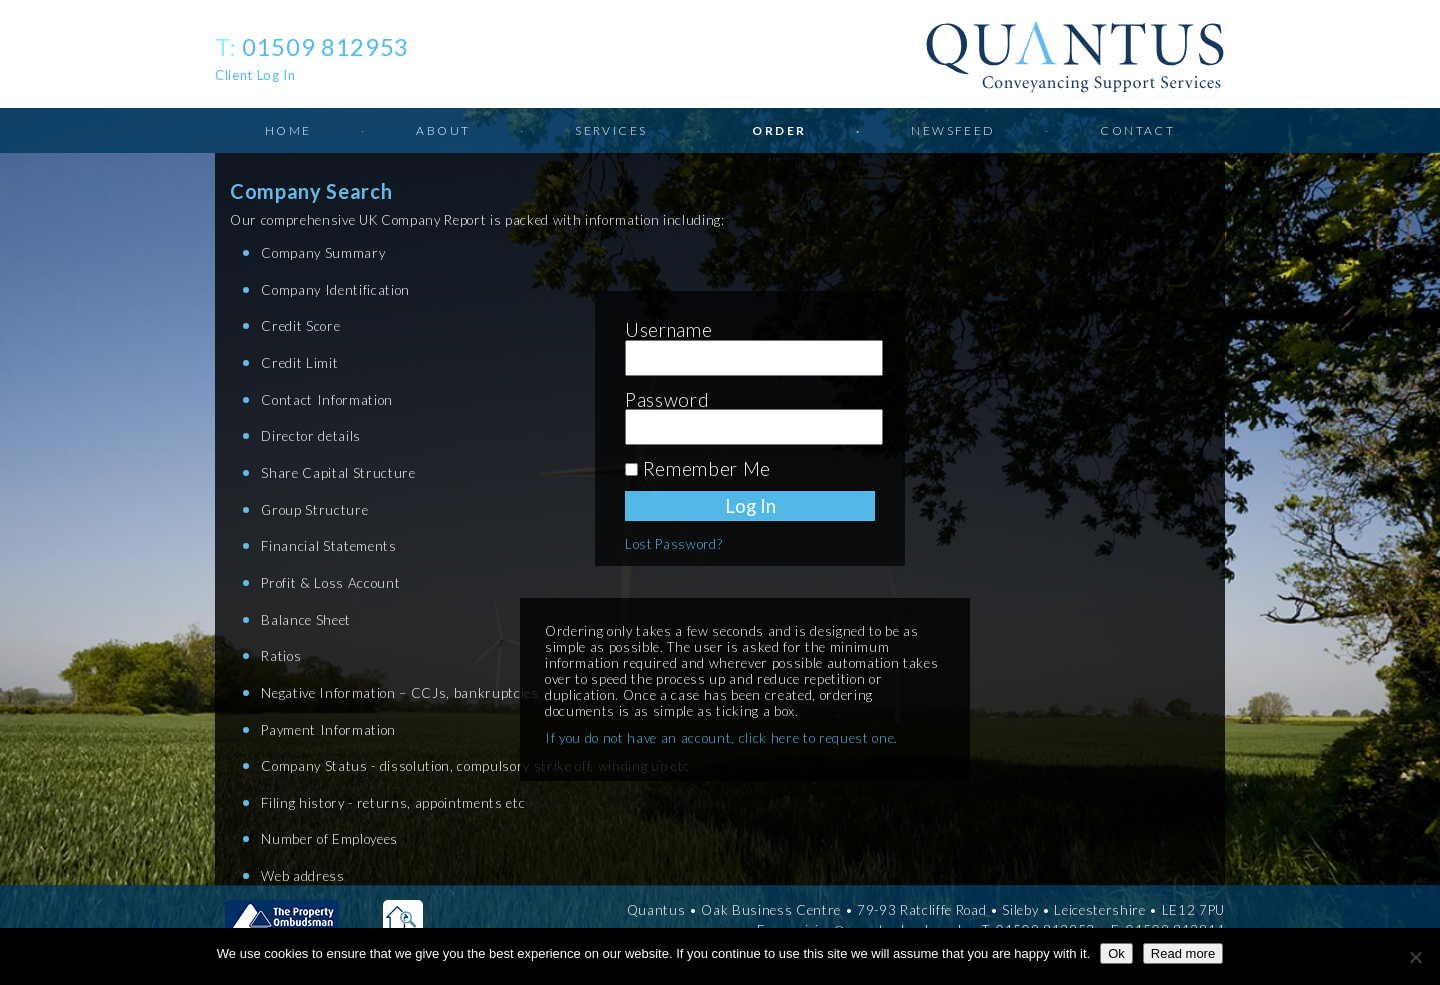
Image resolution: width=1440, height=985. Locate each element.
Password (667, 400)
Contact (1137, 130)
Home (288, 130)
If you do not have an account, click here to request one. (721, 738)
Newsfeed (953, 130)
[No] (1415, 957)
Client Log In (255, 75)
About (443, 130)
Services (611, 130)
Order (779, 130)
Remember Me (698, 469)
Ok (1116, 953)
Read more (1183, 953)
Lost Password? (673, 544)
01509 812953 (325, 46)
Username (668, 330)
